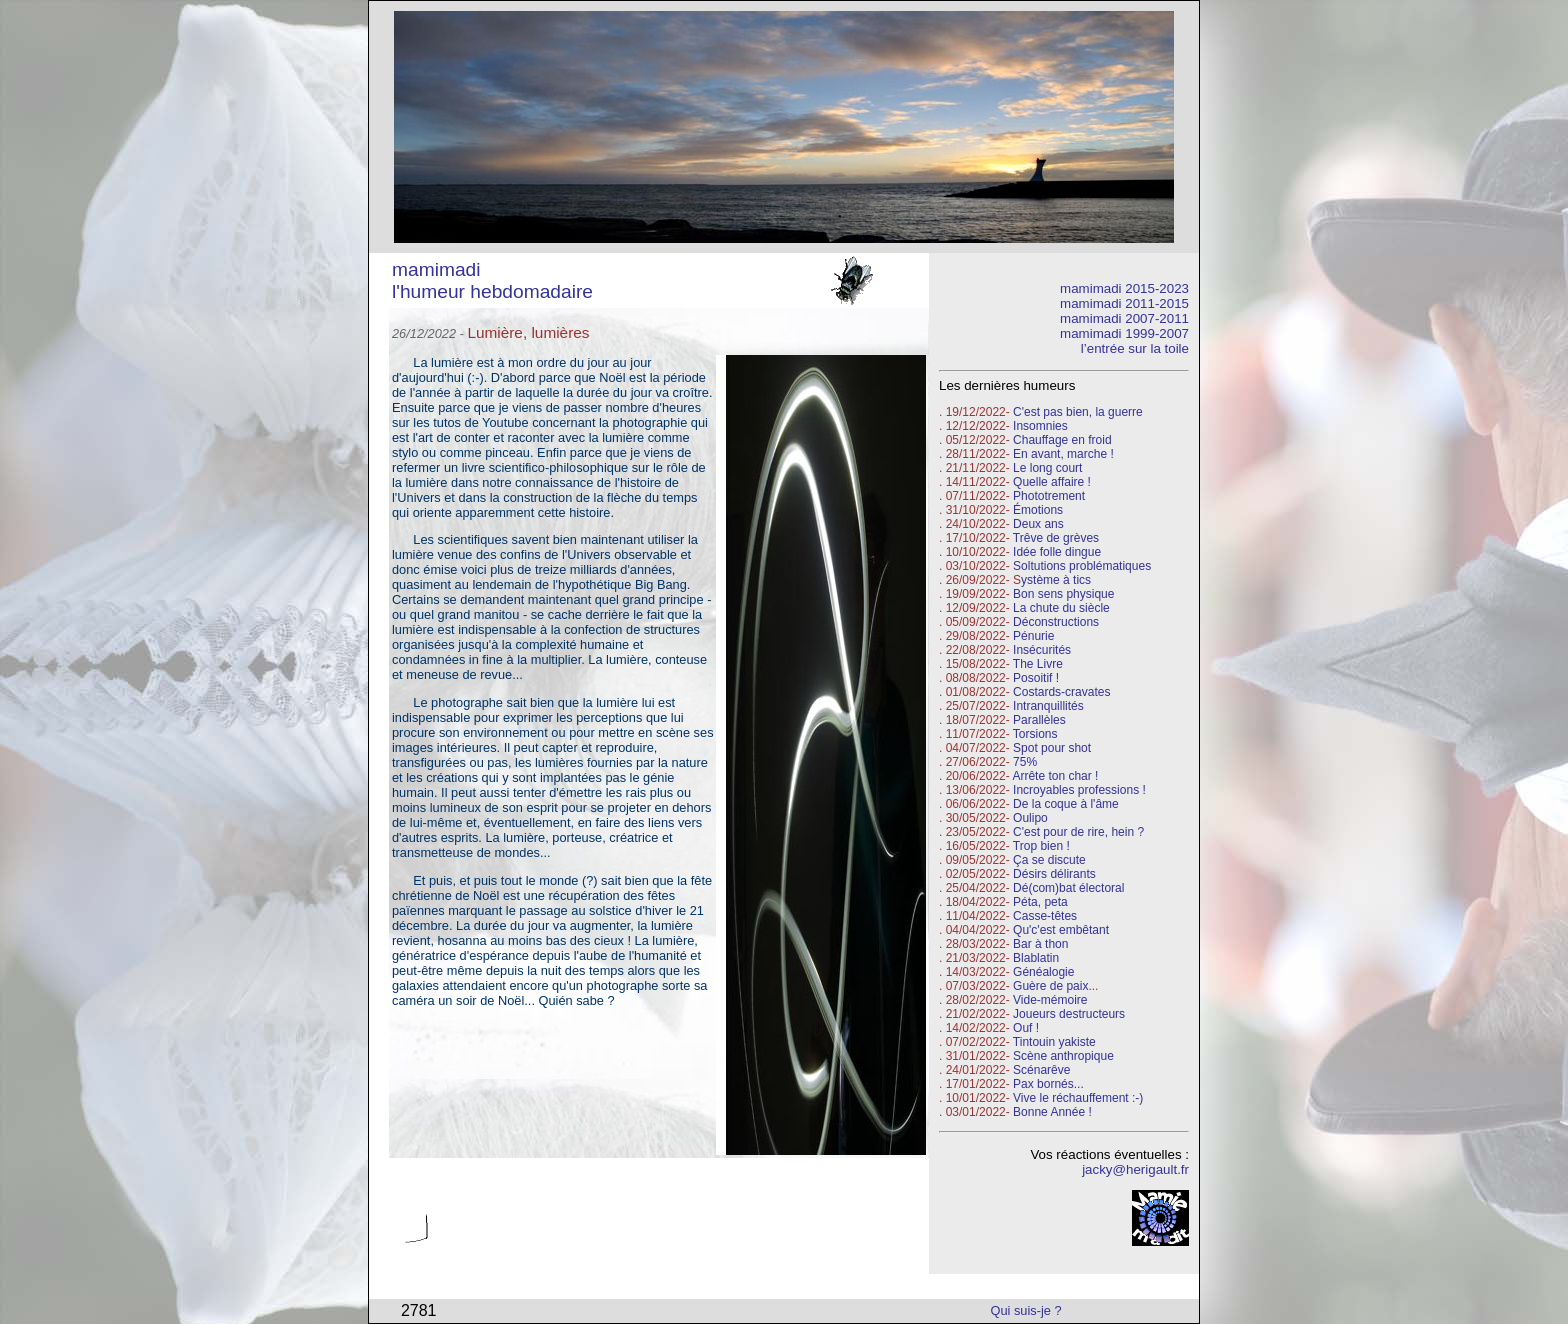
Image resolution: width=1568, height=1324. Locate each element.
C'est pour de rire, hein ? (1078, 832)
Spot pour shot (1052, 748)
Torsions (1035, 734)
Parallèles (1039, 720)
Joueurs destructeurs (1069, 1014)
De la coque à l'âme (1066, 804)
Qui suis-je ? (1026, 1310)
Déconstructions (1056, 622)
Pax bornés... (1048, 1084)
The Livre (1038, 664)
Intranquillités (1048, 706)
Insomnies (1040, 426)
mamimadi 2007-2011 (1124, 318)
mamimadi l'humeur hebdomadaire (492, 280)
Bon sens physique (1063, 594)
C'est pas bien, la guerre (1078, 412)
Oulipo (1030, 818)
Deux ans (1038, 524)
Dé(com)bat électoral (1068, 888)
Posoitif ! (1036, 678)
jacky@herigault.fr (1135, 1169)
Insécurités (1042, 650)
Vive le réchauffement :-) (1078, 1098)
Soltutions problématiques (1082, 566)
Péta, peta (1040, 902)
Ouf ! (1026, 1028)
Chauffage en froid (1062, 440)
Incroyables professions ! (1079, 790)
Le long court (1047, 468)
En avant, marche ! (1063, 454)
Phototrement (1049, 496)
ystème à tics (1056, 580)
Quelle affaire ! (1052, 482)
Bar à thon (1040, 944)
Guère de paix (1050, 986)
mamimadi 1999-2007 (1124, 333)
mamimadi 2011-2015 (1124, 303)
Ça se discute (1049, 860)
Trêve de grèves (1056, 538)
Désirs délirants (1054, 874)
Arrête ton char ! (1055, 776)
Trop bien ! (1041, 846)
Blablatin (1036, 958)
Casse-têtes (1045, 916)
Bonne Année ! (1052, 1112)
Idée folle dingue (1057, 552)
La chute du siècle (1061, 608)
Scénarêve (1041, 1070)
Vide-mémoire (1050, 1000)
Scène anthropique (1063, 1056)
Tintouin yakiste (1054, 1042)
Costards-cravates (1061, 692)
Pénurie (1033, 636)
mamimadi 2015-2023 (1124, 288)
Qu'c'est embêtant (1061, 930)
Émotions (1038, 510)
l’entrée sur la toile (1135, 348)
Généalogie (1043, 972)
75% (1025, 762)
